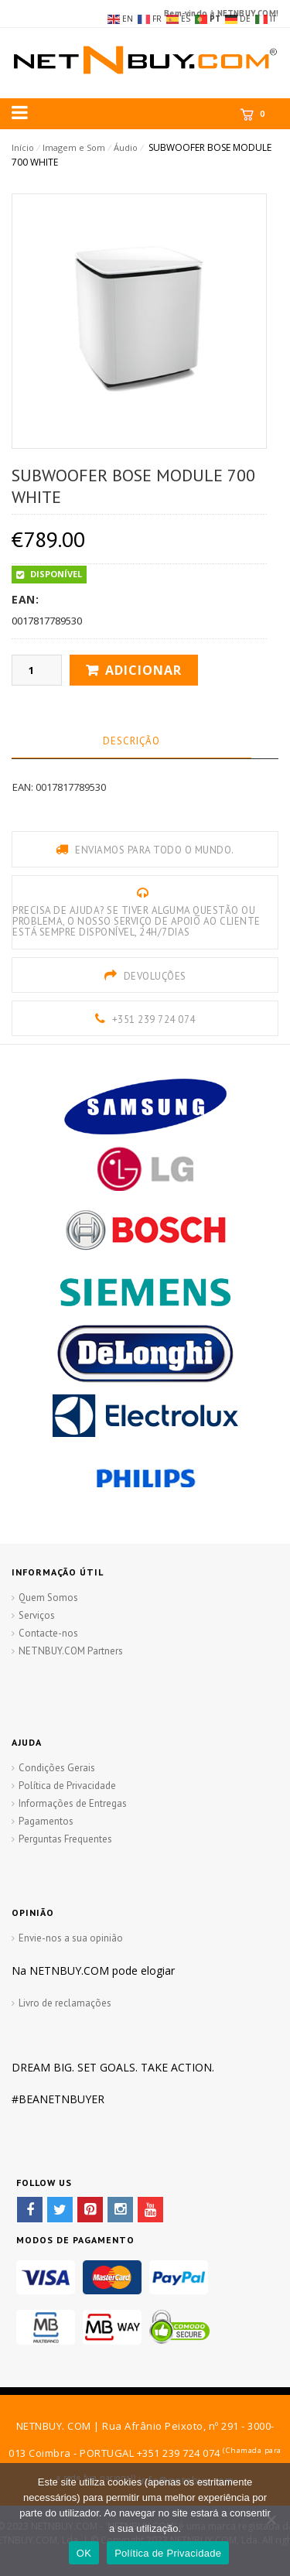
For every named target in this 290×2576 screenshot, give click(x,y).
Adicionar (143, 670)
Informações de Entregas (73, 1803)
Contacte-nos (48, 1633)
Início (23, 147)
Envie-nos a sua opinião (71, 1938)
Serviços (37, 1615)
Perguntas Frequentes (65, 1839)
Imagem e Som (74, 147)
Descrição (131, 740)
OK (84, 2553)
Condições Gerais (57, 1767)
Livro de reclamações (65, 2003)
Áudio (126, 147)
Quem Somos (48, 1597)
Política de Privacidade (67, 1785)
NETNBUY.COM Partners (71, 1650)
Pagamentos (46, 1821)
